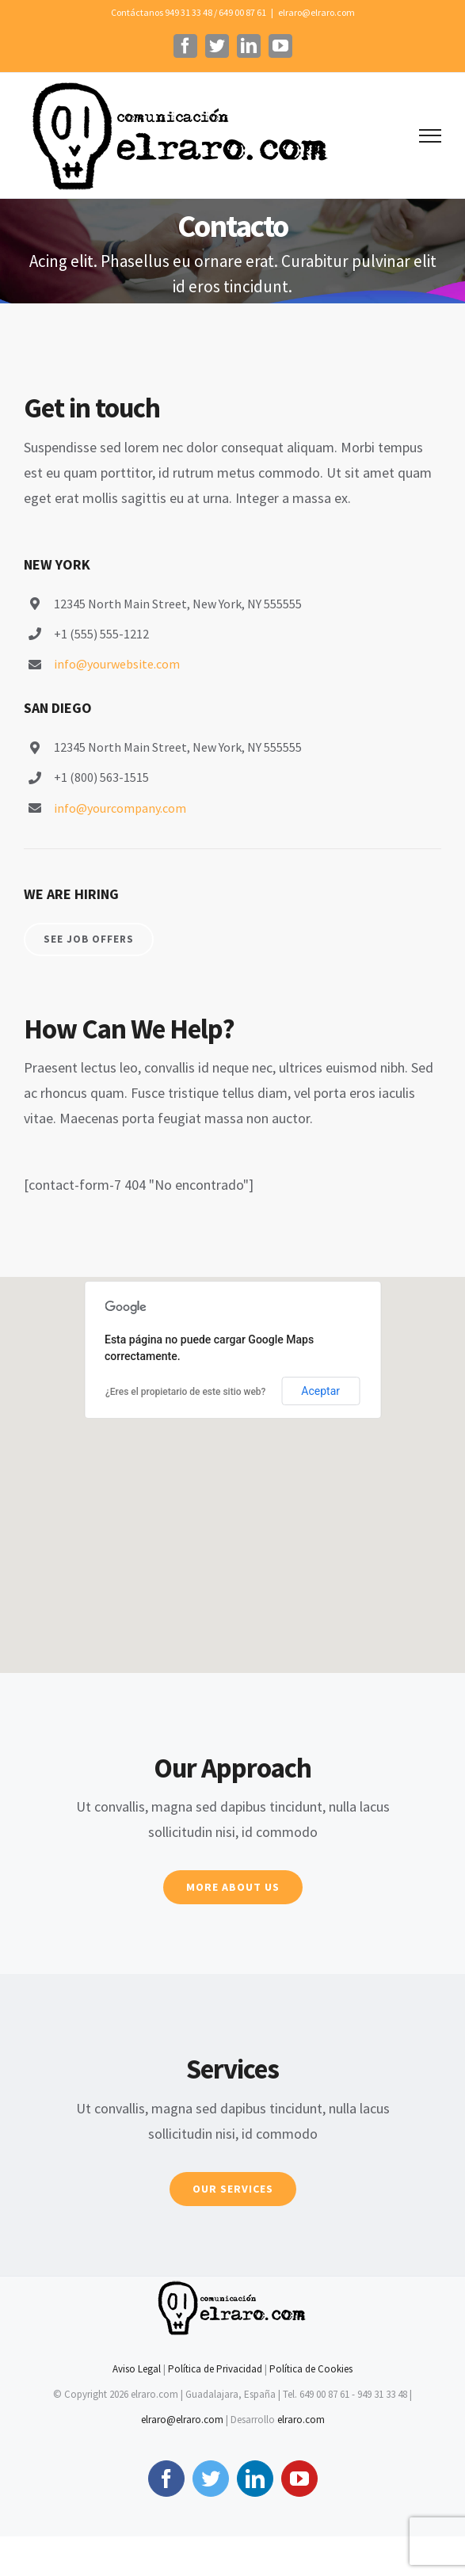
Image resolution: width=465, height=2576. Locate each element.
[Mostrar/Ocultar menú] (430, 136)
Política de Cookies (311, 2369)
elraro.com (301, 2419)
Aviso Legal (136, 2369)
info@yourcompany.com (120, 808)
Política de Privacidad (215, 2369)
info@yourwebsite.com (117, 664)
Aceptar (320, 1391)
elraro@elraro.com (316, 12)
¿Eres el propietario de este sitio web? (185, 1391)
